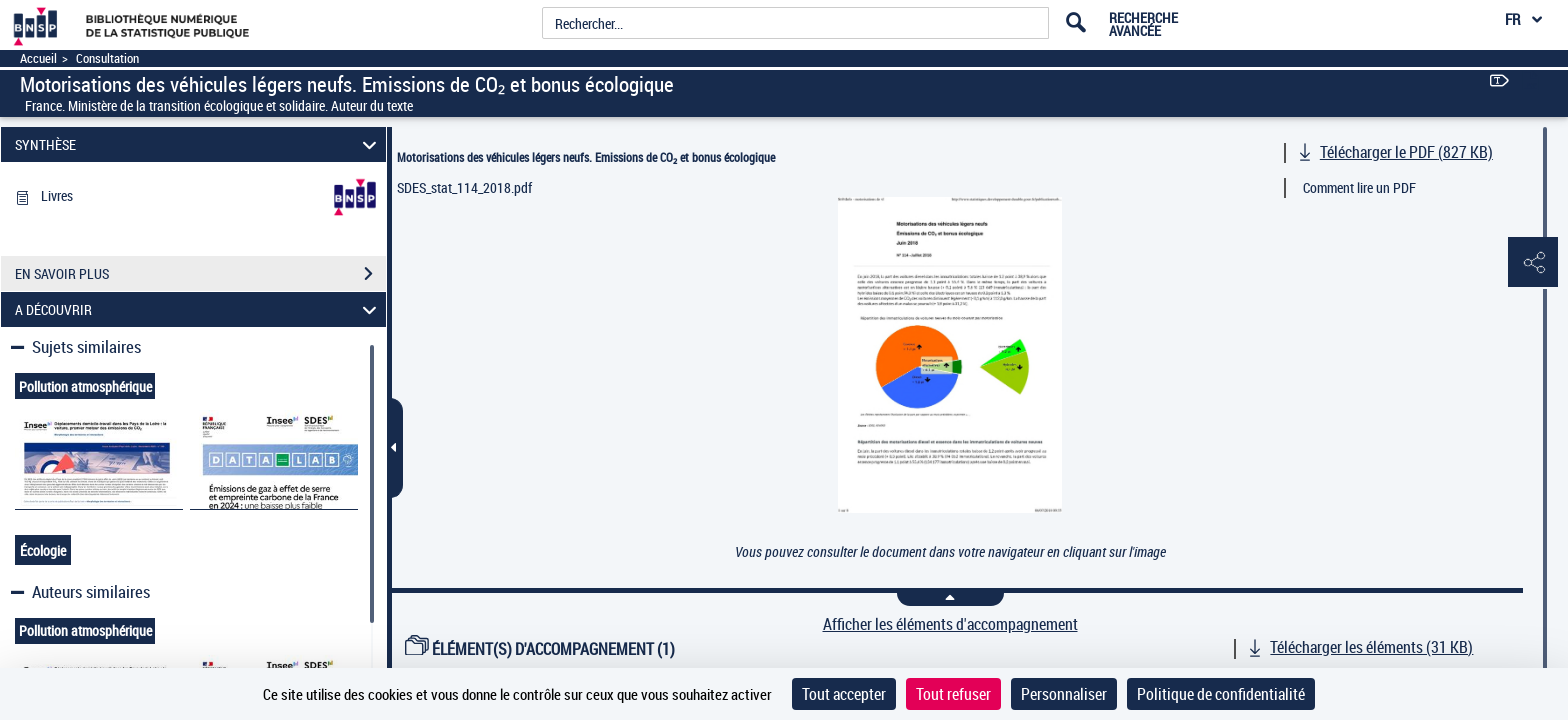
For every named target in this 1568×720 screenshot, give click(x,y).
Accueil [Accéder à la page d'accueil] (38, 58)
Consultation (107, 58)
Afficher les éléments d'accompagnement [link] (950, 624)
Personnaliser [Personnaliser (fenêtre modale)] (1064, 694)
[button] (1533, 263)
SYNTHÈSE (199, 144)
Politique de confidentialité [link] (1221, 694)
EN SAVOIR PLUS (200, 274)
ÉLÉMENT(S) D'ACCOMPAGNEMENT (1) (540, 649)
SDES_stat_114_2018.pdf (464, 187)
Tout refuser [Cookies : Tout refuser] (953, 694)
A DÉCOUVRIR (199, 309)
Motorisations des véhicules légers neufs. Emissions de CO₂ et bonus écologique (586, 157)
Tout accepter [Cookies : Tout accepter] (844, 694)
